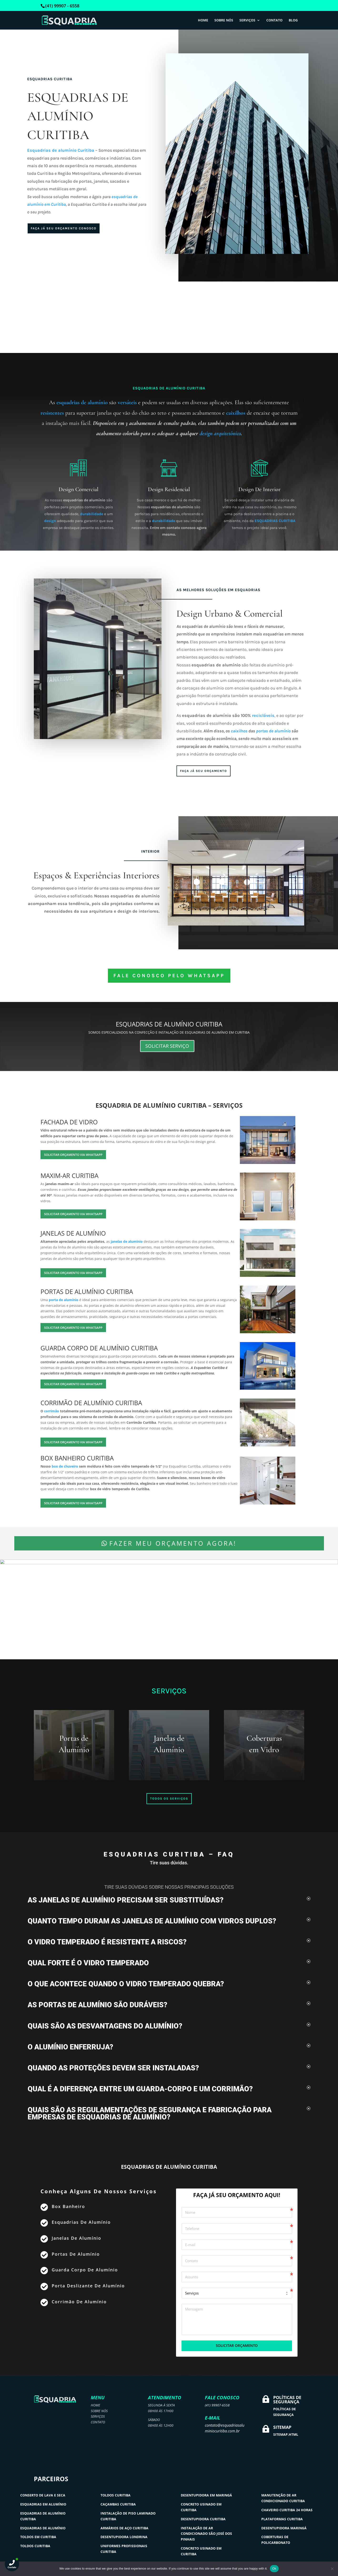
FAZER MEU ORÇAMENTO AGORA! (173, 1543)
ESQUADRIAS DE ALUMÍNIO (43, 2528)
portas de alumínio (273, 731)
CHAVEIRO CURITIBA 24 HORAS (287, 2510)
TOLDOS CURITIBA (35, 2546)
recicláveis (263, 715)
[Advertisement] (169, 317)
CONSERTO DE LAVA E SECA (42, 2495)
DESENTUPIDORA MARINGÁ (284, 2528)
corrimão (51, 1411)
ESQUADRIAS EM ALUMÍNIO (43, 2504)
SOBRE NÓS (223, 20)
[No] (332, 2568)
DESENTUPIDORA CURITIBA (203, 2519)
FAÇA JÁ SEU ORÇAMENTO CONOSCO (63, 228)
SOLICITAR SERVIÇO (167, 1046)
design (50, 520)
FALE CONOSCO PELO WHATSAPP (169, 975)
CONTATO (274, 20)
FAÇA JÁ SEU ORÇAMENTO (203, 771)
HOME (203, 20)
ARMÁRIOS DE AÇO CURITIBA (124, 2528)
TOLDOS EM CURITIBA (38, 2537)
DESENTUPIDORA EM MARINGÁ (206, 2495)
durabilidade (91, 514)
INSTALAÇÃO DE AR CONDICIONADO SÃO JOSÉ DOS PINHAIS (206, 2534)
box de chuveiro (64, 1466)
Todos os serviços (169, 1798)
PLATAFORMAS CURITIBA (282, 2519)
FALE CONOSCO (222, 2397)
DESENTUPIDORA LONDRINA (124, 2537)
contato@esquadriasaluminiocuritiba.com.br (224, 2428)
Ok (274, 2568)
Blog (293, 20)
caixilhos (239, 731)
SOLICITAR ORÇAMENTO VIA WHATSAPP (73, 1154)
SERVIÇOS (247, 20)
